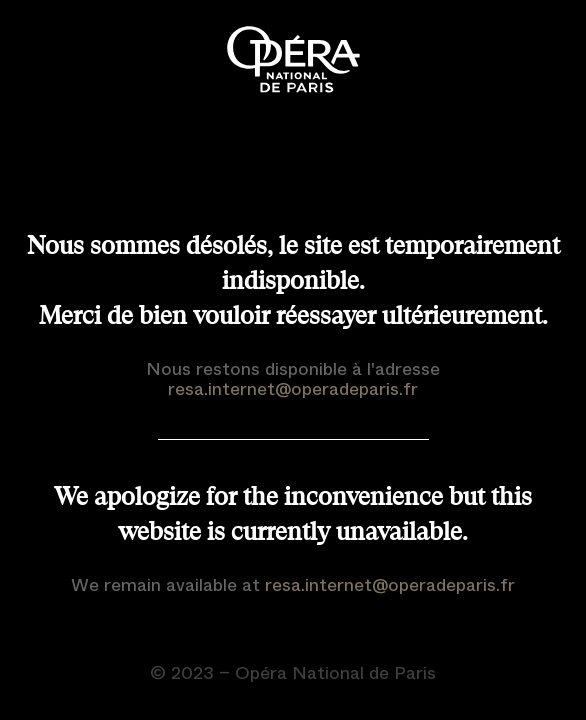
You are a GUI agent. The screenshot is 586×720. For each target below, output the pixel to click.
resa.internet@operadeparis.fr (293, 389)
